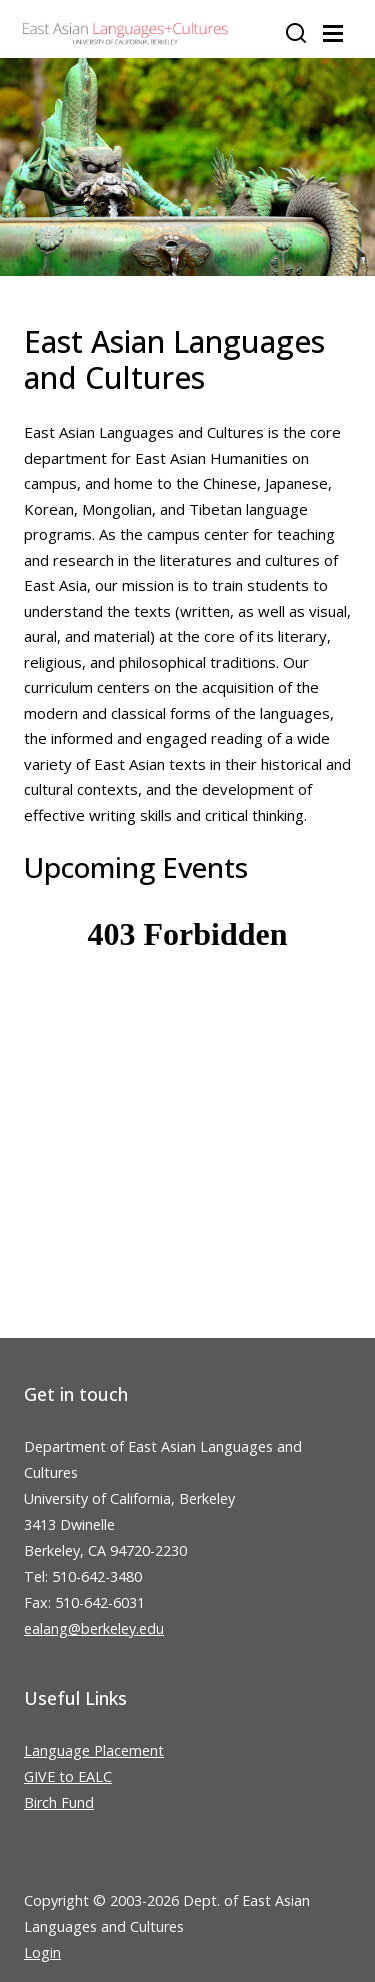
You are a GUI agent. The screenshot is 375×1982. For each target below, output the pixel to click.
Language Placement (94, 1750)
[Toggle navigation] (333, 33)
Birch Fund (59, 1802)
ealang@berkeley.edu (94, 1628)
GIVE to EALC (68, 1776)
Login (42, 1952)
